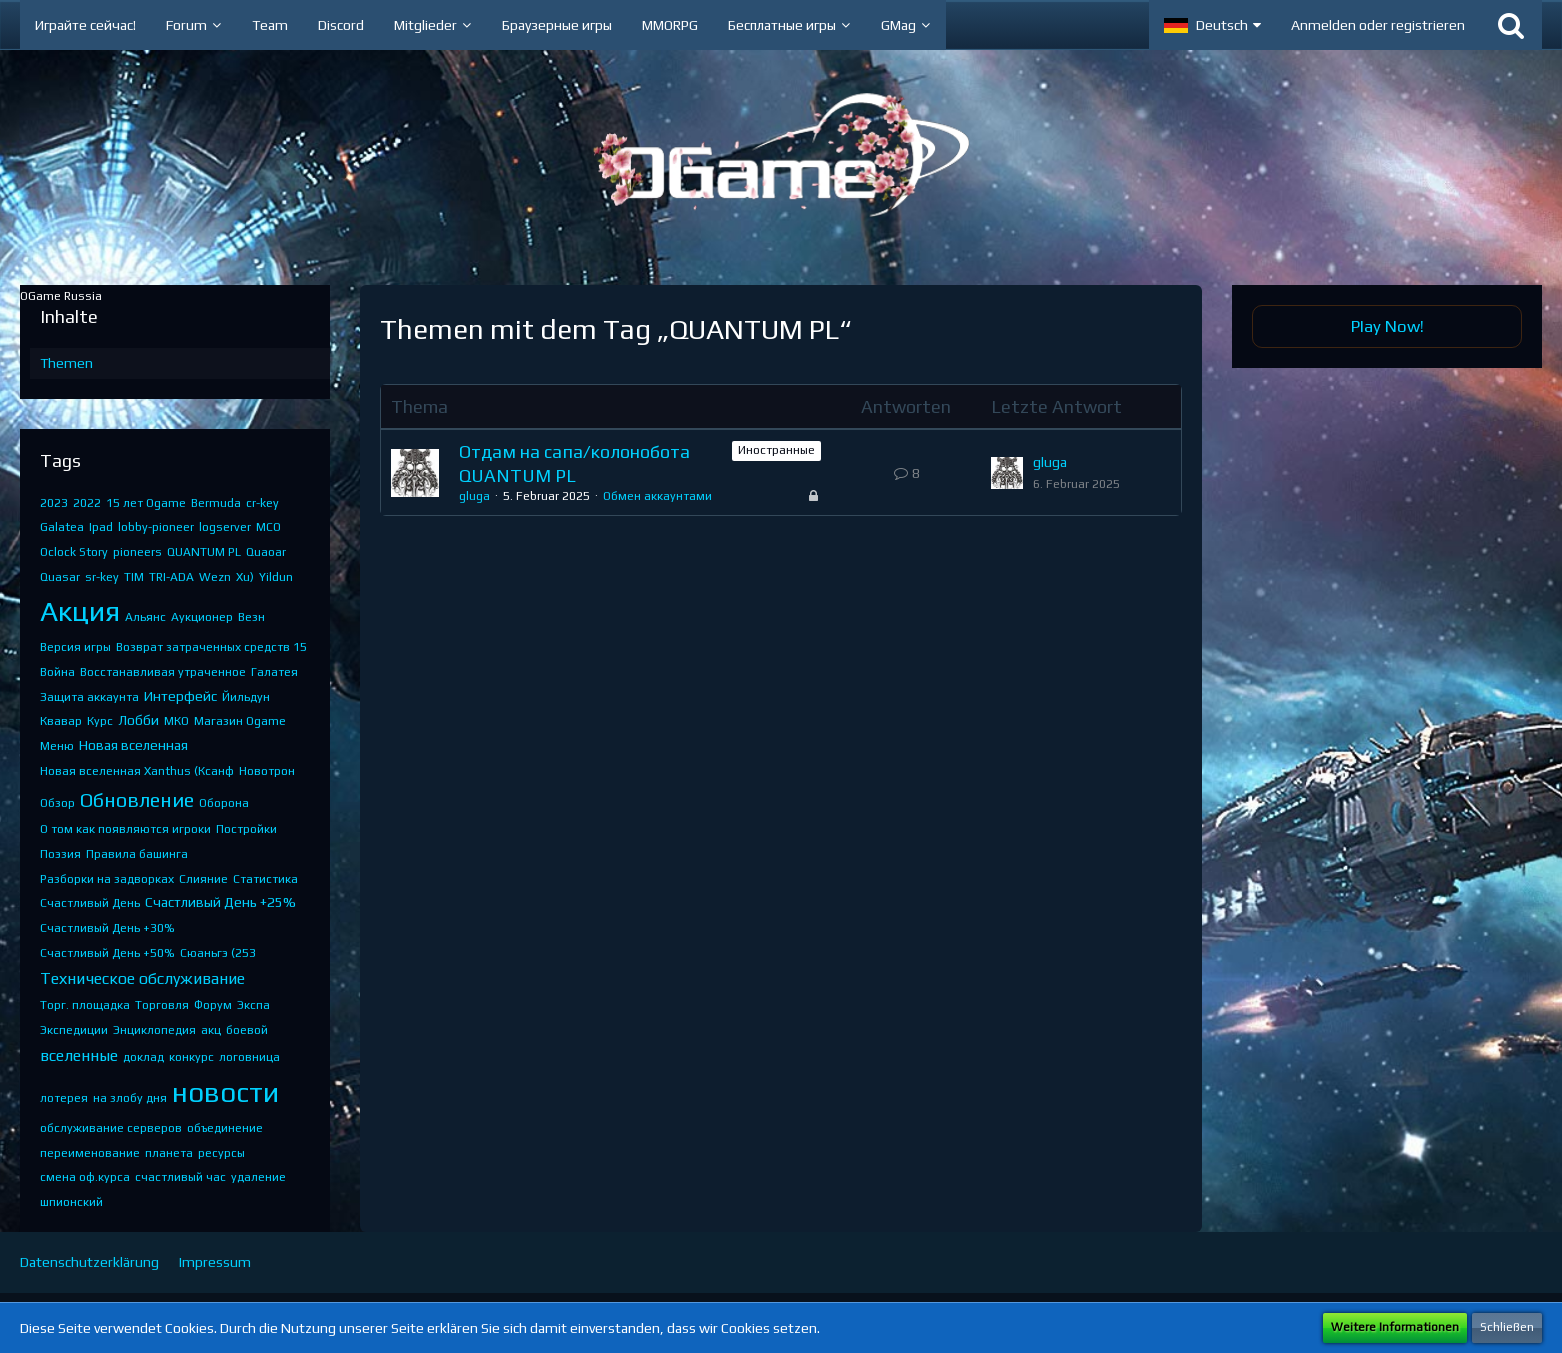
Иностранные (776, 450)
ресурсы (221, 1153)
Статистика (265, 879)
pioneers (137, 552)
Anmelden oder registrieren (1378, 25)
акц (211, 1030)
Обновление (137, 799)
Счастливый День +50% (107, 953)
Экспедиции (74, 1030)
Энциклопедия (154, 1030)
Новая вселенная (133, 745)
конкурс (191, 1057)
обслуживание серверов (111, 1128)
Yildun (276, 577)
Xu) (245, 577)
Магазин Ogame (240, 721)
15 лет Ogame (146, 503)
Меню (57, 746)
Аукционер (202, 617)
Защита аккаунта (89, 697)
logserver (225, 527)
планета (169, 1153)
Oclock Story (74, 552)
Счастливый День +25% (220, 902)
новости (225, 1092)
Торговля (162, 1005)
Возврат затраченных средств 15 (211, 647)
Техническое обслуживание (142, 978)
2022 (87, 503)
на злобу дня (130, 1098)
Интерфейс (180, 696)
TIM (134, 577)
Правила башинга (137, 854)
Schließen (1507, 1327)
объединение (225, 1128)
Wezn (215, 577)
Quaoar (266, 552)
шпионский (71, 1202)
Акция (80, 611)
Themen (66, 363)
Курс (100, 721)
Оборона (224, 803)
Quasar (60, 577)
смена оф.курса (85, 1177)
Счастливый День (90, 903)
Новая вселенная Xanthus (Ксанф (137, 771)
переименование (90, 1153)
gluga (474, 496)
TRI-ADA (171, 577)
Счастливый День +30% (107, 928)
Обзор (57, 803)
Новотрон (267, 771)
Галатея (274, 672)
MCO (268, 527)
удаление (258, 1177)
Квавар (61, 721)
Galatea (62, 527)
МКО (176, 721)
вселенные (79, 1055)
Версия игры (75, 647)
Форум (213, 1005)
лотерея (64, 1098)
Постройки (246, 829)
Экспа (253, 1005)
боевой (247, 1030)
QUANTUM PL (204, 552)
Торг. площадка (85, 1005)
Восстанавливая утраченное (163, 672)
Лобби (138, 720)
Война (57, 672)
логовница (249, 1057)
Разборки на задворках (107, 879)
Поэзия (60, 854)
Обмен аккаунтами (657, 496)
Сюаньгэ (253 (218, 953)
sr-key (102, 577)
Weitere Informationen (1395, 1327)
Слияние (203, 879)
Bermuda (216, 503)
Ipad (101, 527)
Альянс (145, 617)
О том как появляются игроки (125, 829)
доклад (143, 1057)
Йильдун (246, 697)
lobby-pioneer (156, 527)
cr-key (262, 503)
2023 (54, 503)
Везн (251, 617)
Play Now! (1387, 326)
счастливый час (180, 1177)
